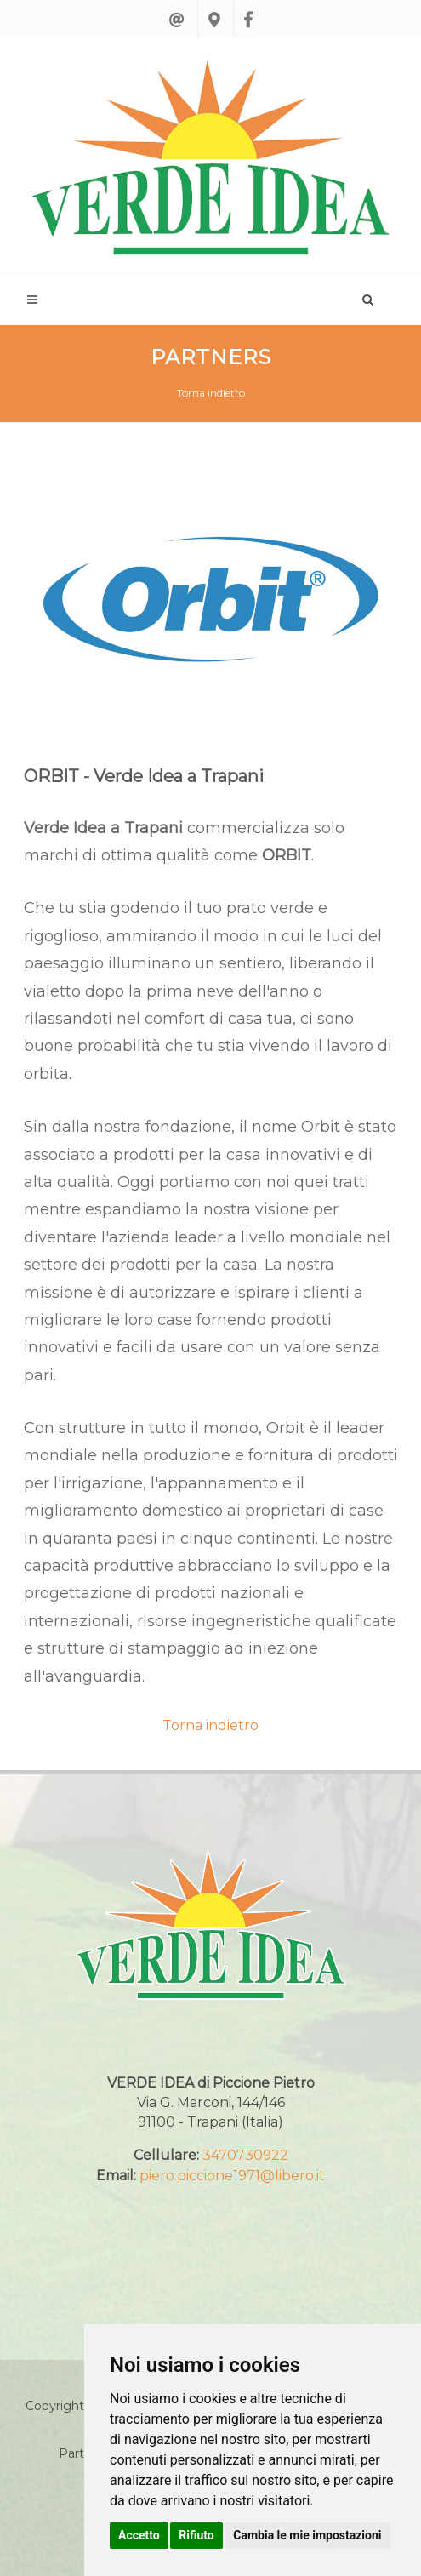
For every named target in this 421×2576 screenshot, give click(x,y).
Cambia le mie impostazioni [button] (307, 2535)
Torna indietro (211, 392)
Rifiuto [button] (196, 2535)
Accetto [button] (139, 2535)
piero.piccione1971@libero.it (232, 2176)
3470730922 (245, 2155)
